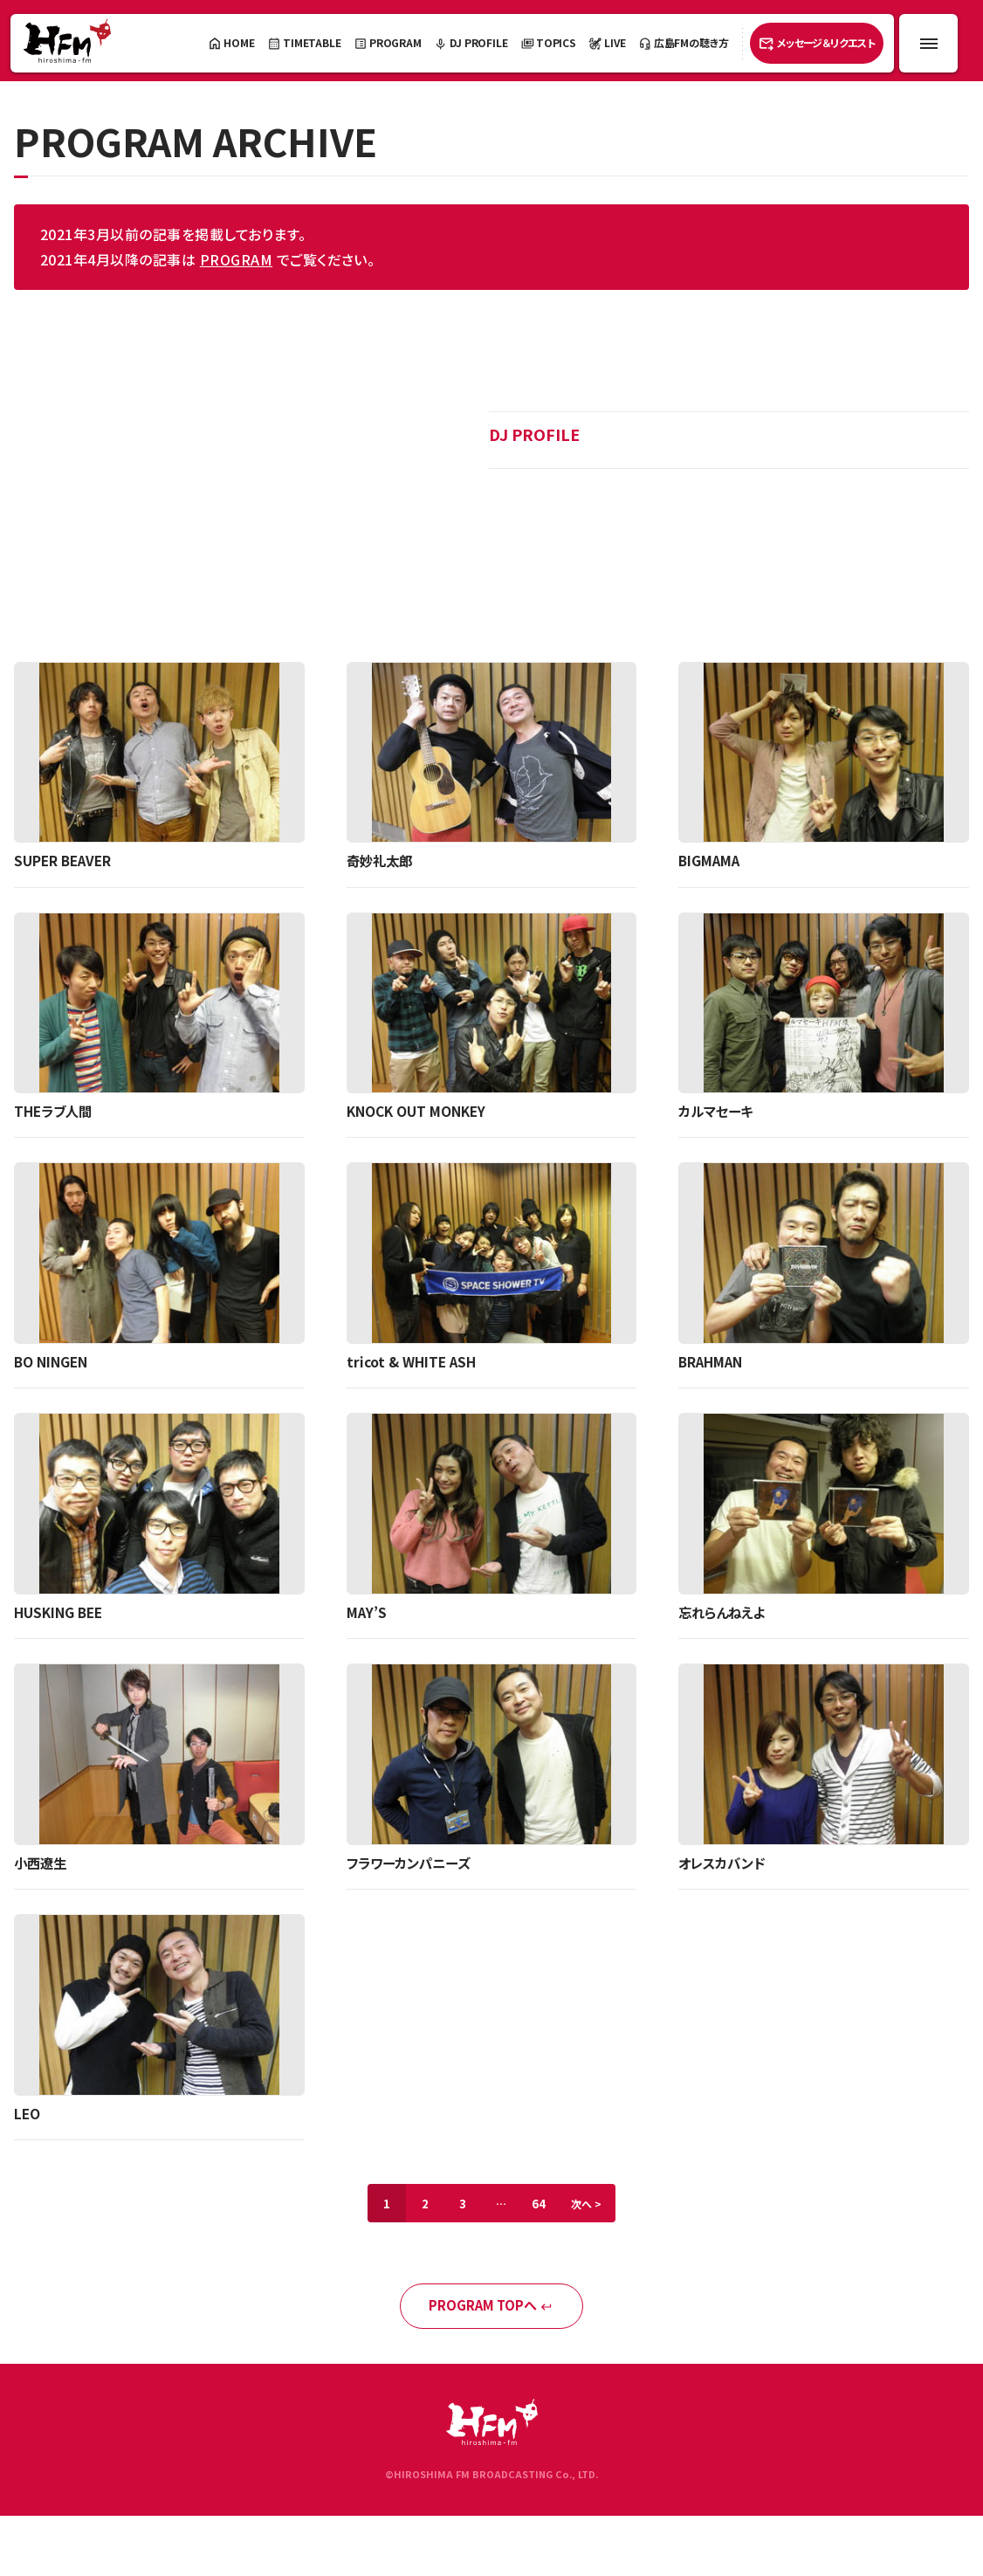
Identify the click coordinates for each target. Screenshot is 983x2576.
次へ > (596, 2208)
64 (544, 2209)
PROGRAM (236, 259)
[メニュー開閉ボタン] (928, 43)
